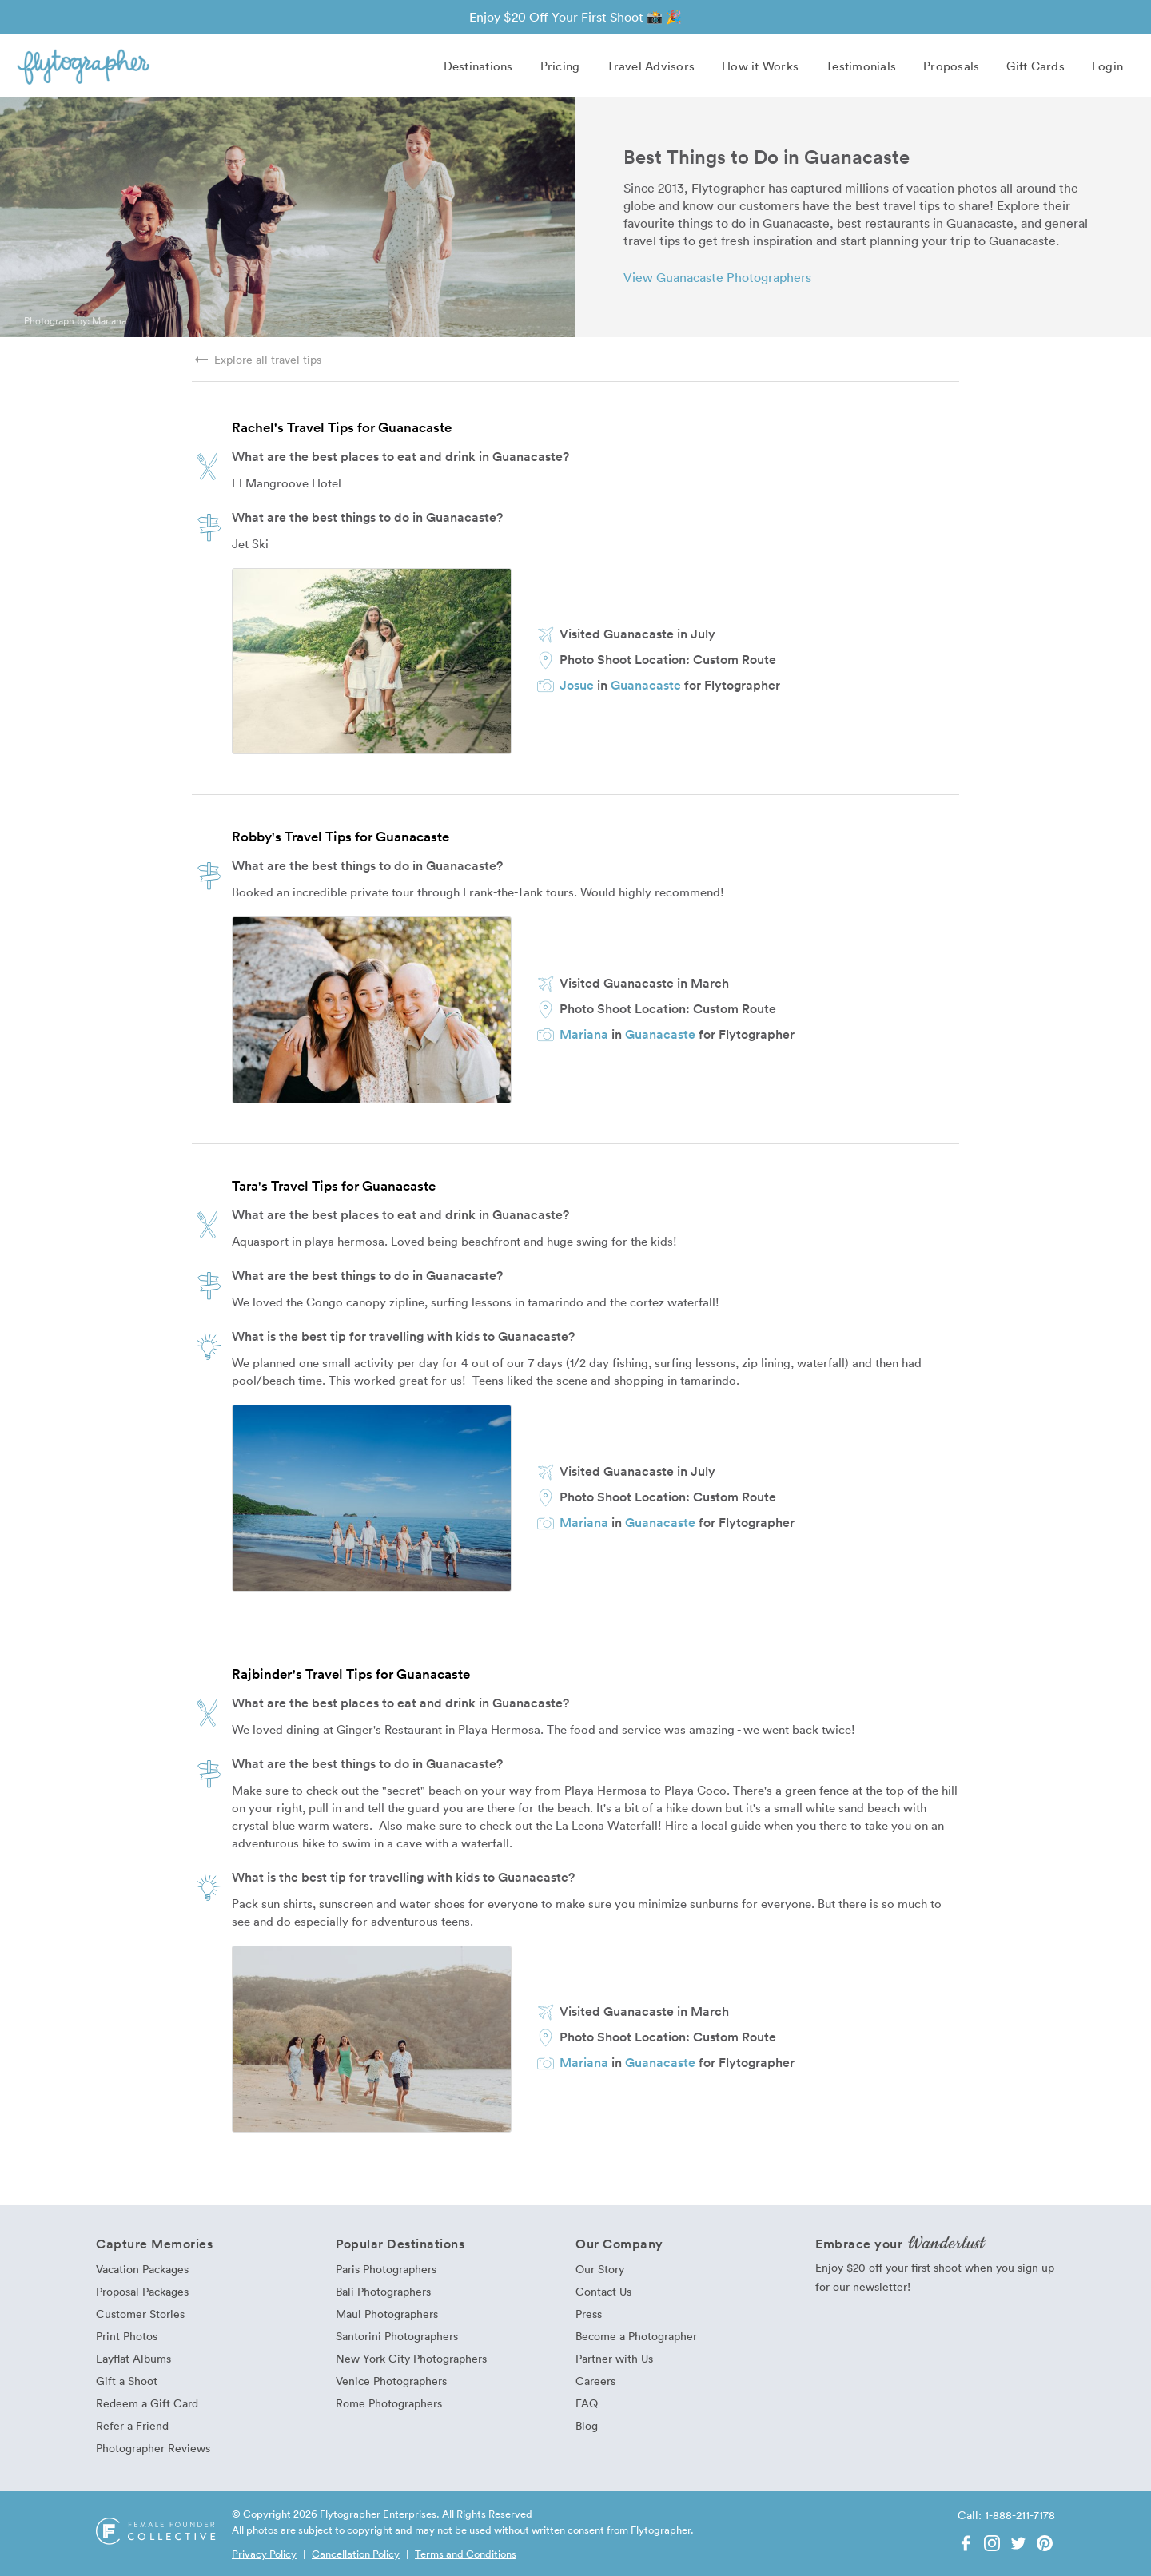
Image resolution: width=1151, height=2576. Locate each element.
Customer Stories (140, 2313)
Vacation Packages (142, 2268)
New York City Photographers (411, 2358)
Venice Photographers (391, 2380)
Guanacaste (646, 685)
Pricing (560, 66)
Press (589, 2313)
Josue (577, 685)
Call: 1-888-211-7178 (1006, 2514)
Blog (587, 2425)
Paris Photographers (386, 2268)
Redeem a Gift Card (147, 2403)
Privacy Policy (264, 2553)
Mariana (109, 320)
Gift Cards (1035, 66)
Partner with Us (614, 2358)
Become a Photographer (636, 2335)
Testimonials (861, 66)
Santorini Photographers (397, 2335)
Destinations (478, 66)
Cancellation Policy (356, 2553)
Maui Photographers (387, 2313)
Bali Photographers (383, 2291)
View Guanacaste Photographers (717, 277)
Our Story (600, 2268)
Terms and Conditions (465, 2553)
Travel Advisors (651, 66)
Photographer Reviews (153, 2447)
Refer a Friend (132, 2425)
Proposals (951, 66)
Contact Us (603, 2291)
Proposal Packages (142, 2291)
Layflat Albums (133, 2358)
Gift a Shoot (126, 2380)
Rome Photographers (389, 2403)
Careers (595, 2380)
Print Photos (126, 2335)
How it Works (760, 66)
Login (1107, 66)
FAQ (587, 2403)
